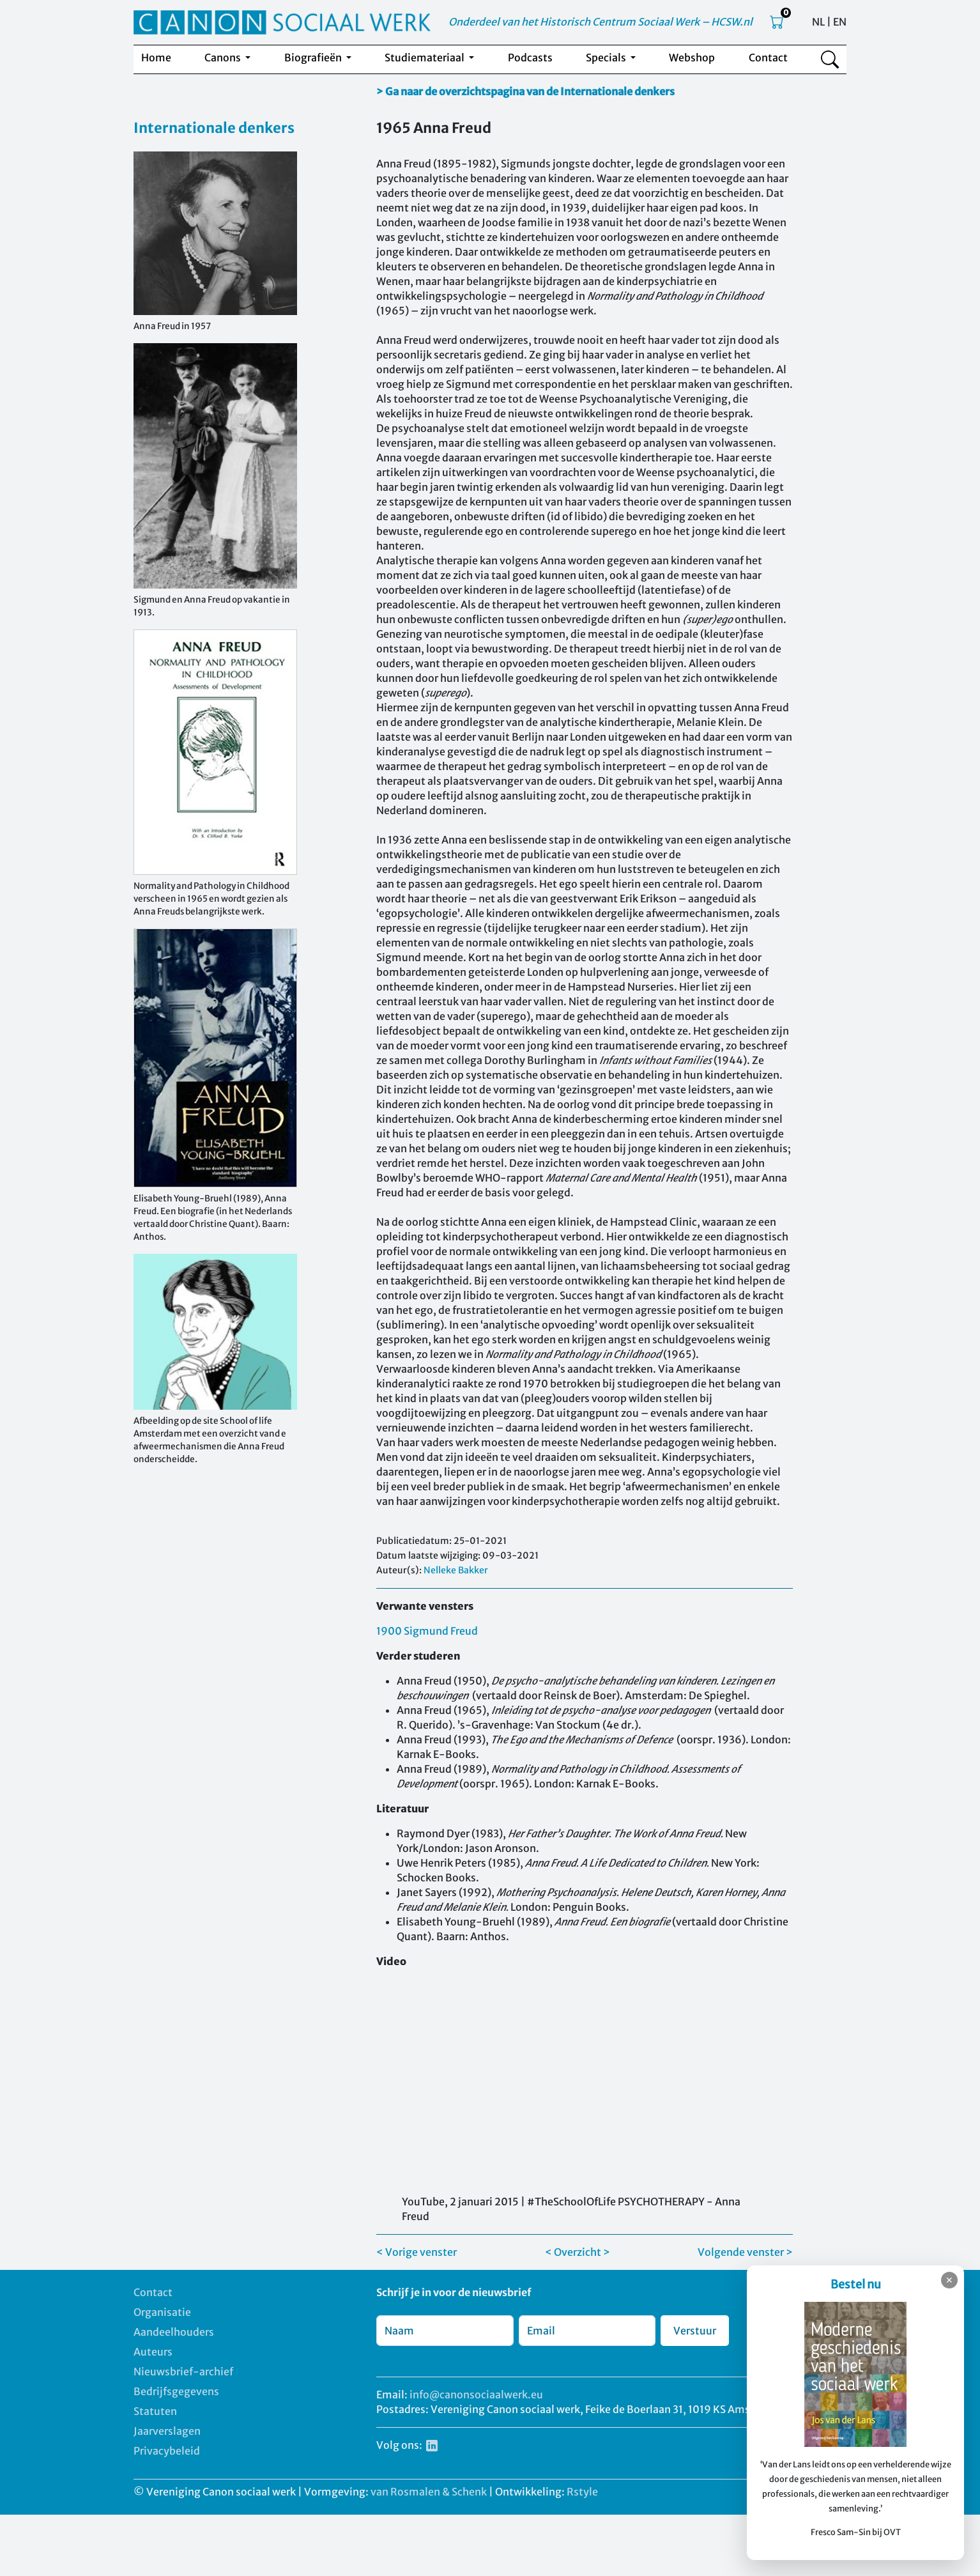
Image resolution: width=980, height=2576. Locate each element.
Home (156, 57)
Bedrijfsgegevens (176, 2391)
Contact (768, 57)
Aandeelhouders (174, 2331)
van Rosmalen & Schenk (429, 2491)
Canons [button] (223, 57)
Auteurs (153, 2351)
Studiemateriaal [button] (425, 57)
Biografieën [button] (314, 57)
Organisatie (162, 2312)
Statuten (155, 2411)
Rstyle (582, 2491)
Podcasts (530, 57)
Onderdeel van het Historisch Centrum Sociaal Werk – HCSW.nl (600, 21)
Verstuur (694, 2330)
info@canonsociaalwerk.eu (476, 2394)
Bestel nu (856, 2284)
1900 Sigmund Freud (427, 1630)
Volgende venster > (745, 2252)
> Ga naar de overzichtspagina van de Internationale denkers (525, 91)
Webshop (692, 57)
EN (839, 21)
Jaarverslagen (167, 2431)
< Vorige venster (416, 2252)
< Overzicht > (577, 2252)
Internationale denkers (214, 128)
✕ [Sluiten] (949, 2280)
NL (818, 21)
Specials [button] (607, 57)
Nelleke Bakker (456, 1570)
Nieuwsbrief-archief (183, 2371)
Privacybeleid (167, 2450)
